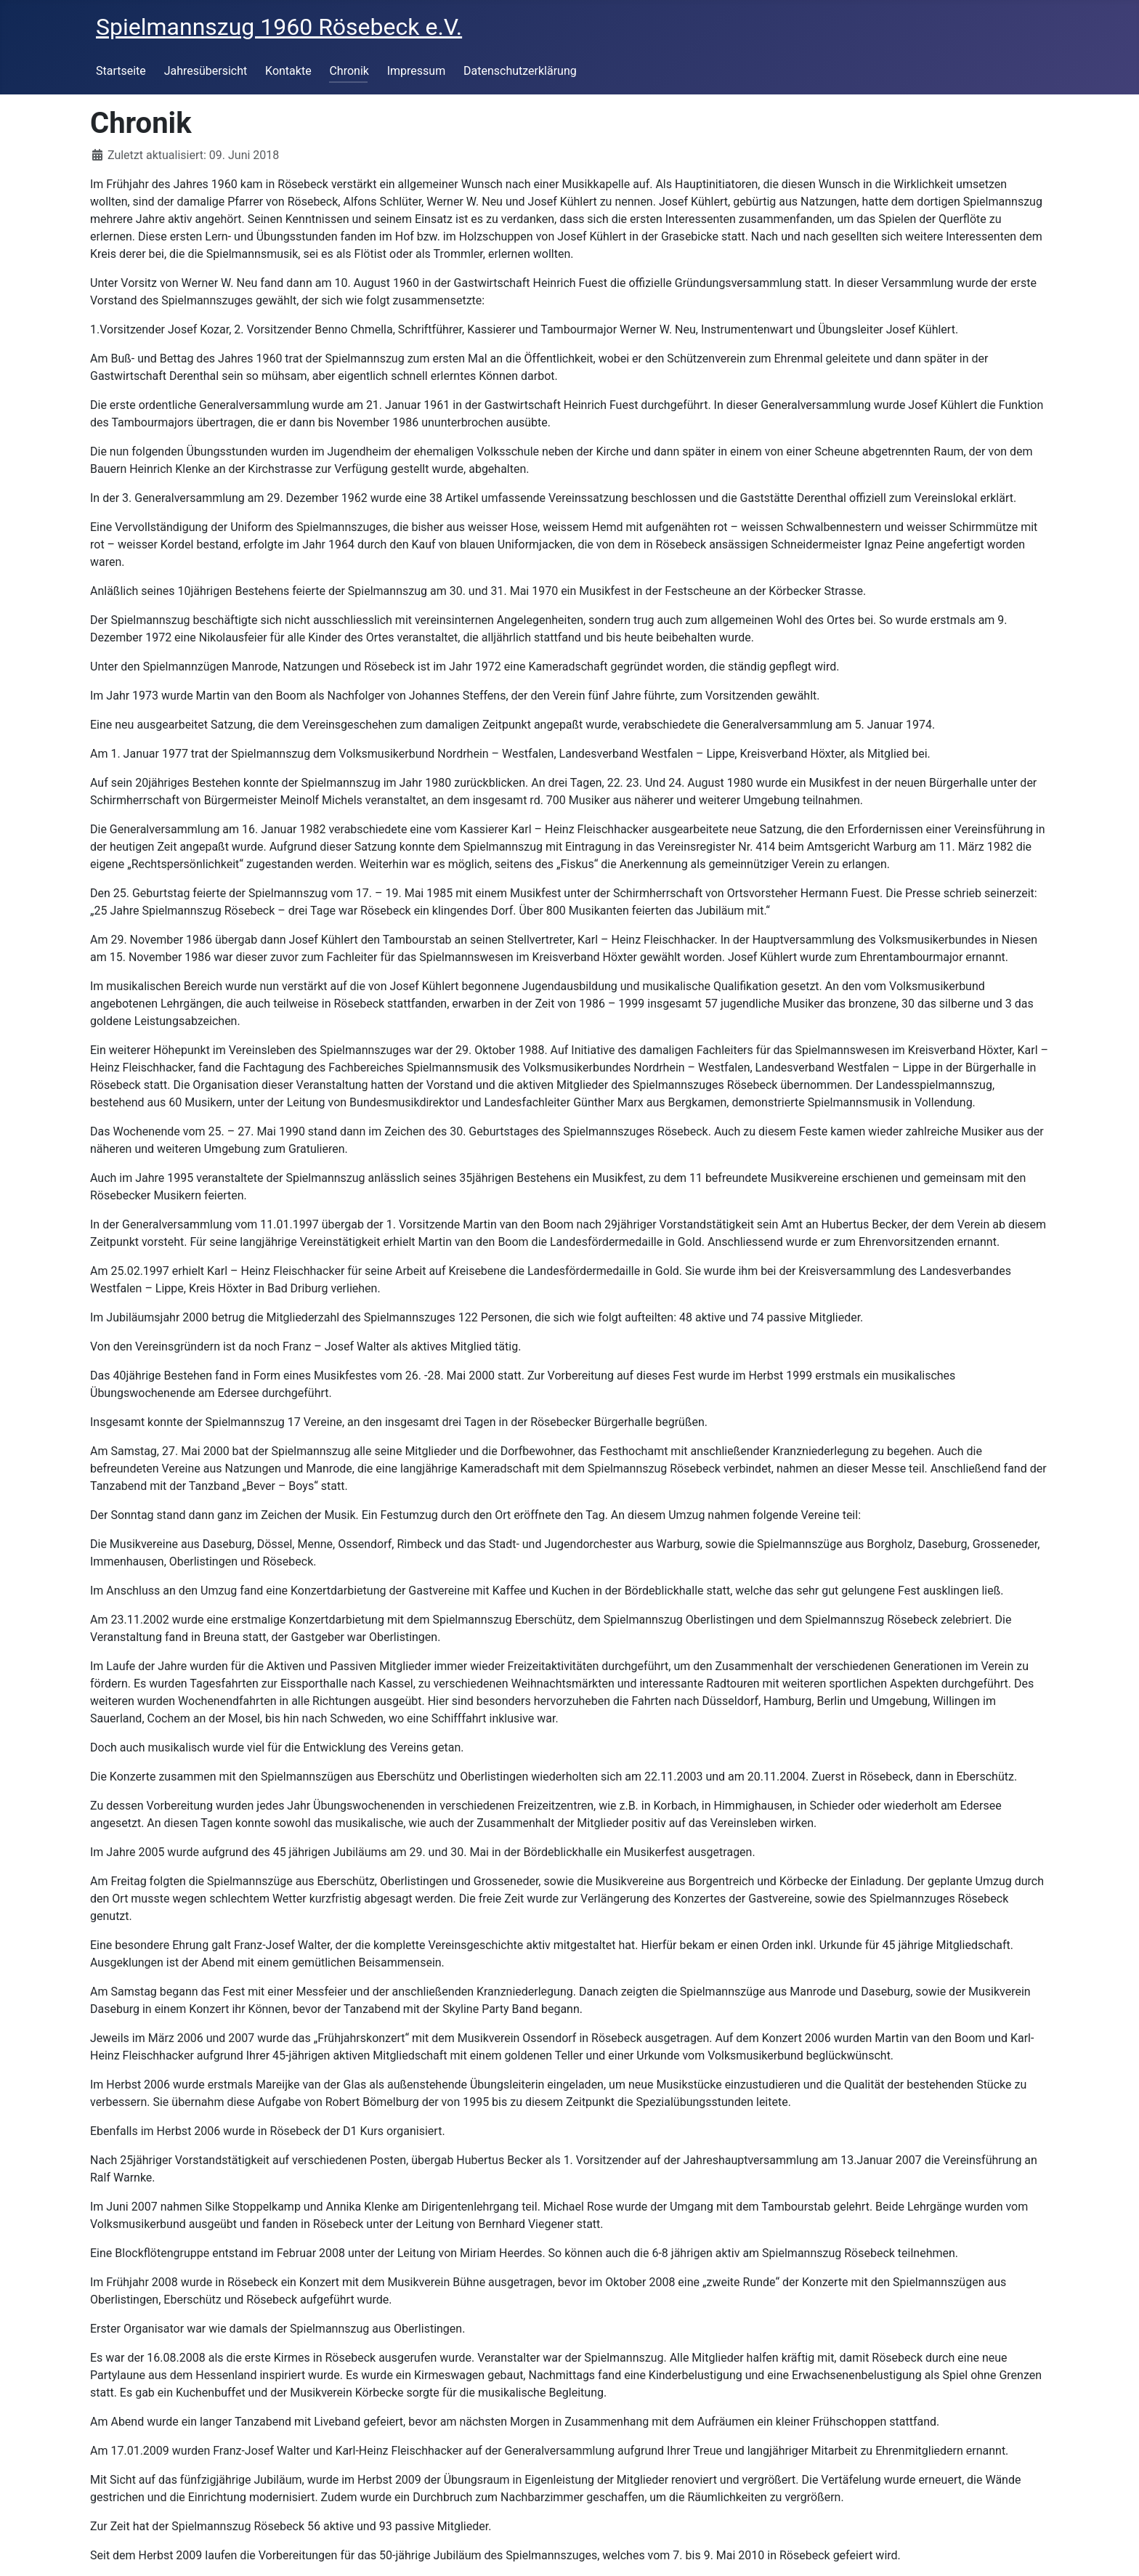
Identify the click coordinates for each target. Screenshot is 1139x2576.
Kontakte (288, 71)
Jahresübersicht (206, 71)
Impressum (416, 71)
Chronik (348, 71)
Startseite (121, 71)
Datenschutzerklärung (520, 71)
